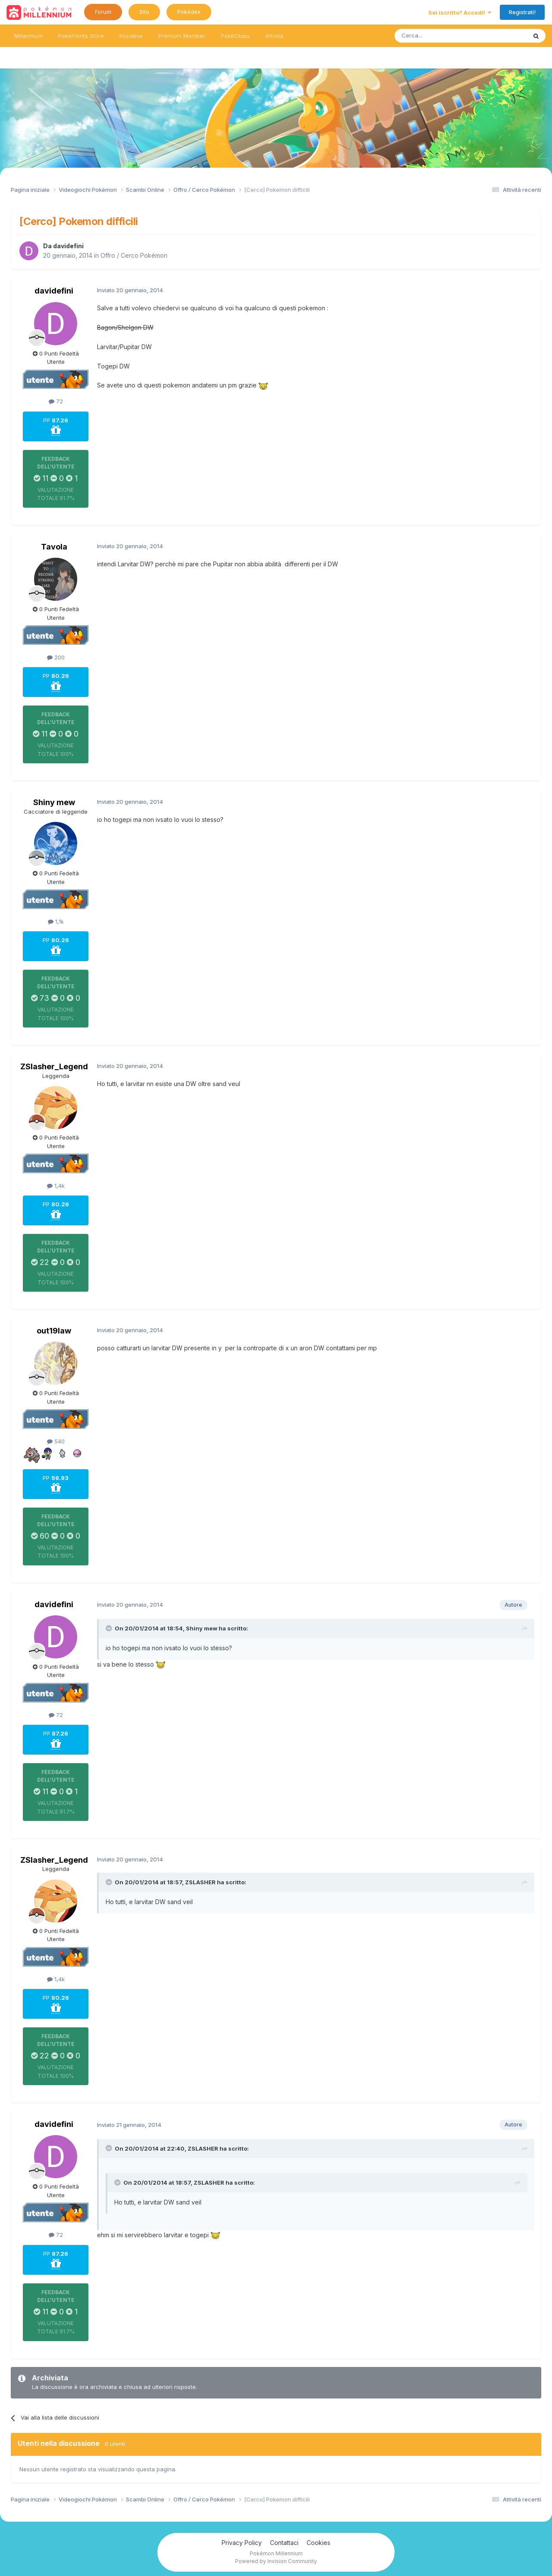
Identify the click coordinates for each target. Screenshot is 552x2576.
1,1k (56, 921)
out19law (54, 1330)
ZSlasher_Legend (54, 1066)
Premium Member (181, 35)
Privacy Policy (242, 2542)
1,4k (56, 1185)
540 (56, 1441)
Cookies (318, 2542)
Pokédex (189, 11)
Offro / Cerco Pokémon (133, 255)
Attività (274, 35)
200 (56, 657)
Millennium (28, 35)
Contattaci (284, 2542)
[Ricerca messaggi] (440, 36)
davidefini (68, 246)
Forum (103, 11)
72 (56, 401)
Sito (144, 11)
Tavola (54, 546)
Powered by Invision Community (276, 2561)
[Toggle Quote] (109, 1628)
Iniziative (131, 35)
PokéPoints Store (81, 35)
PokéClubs (235, 35)
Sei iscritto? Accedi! (459, 12)
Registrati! (522, 12)
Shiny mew (54, 802)
